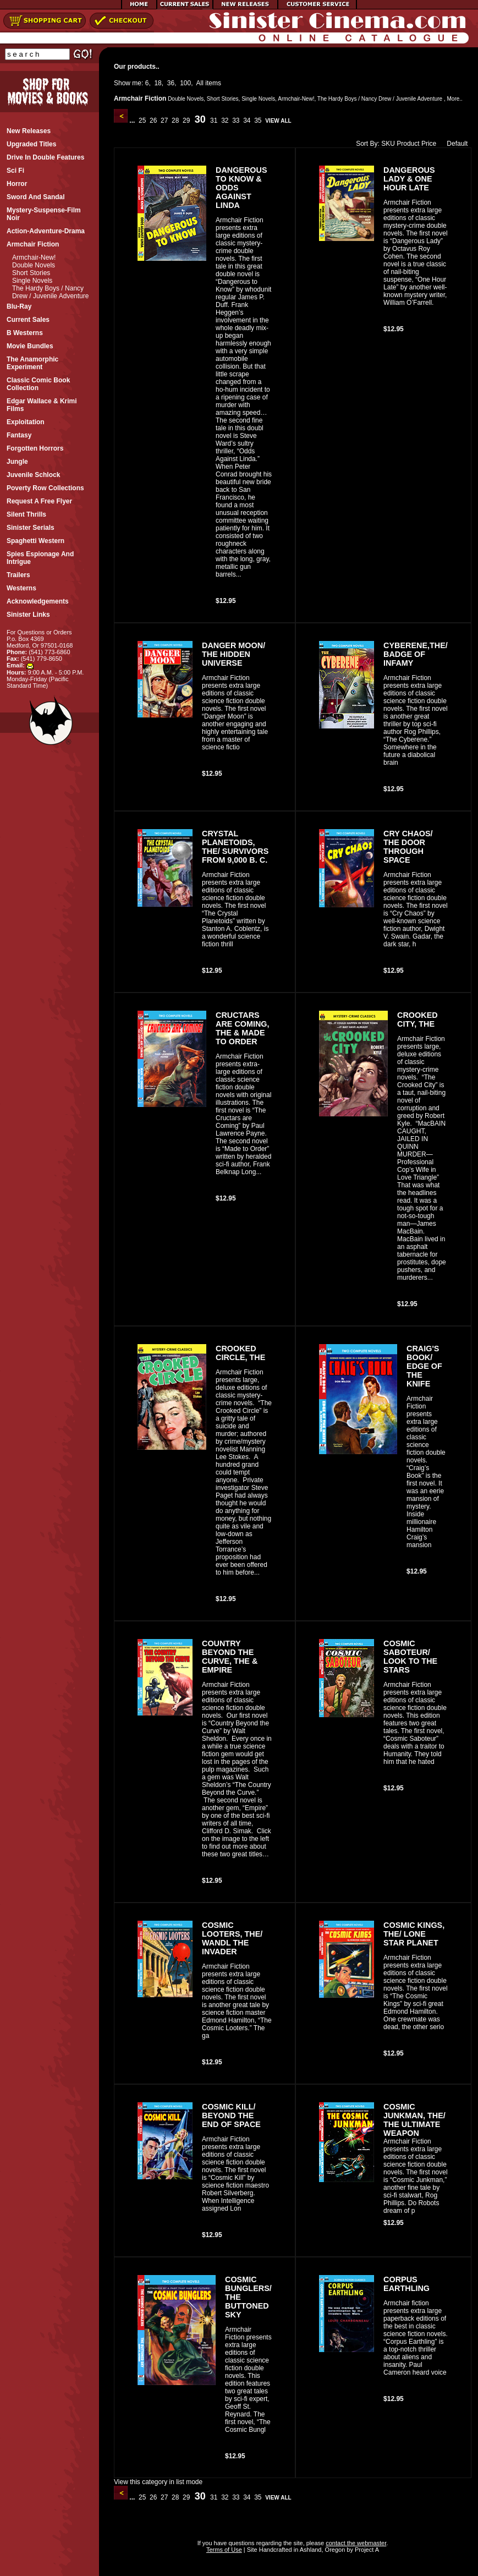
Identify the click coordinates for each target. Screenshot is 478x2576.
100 (185, 83)
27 (164, 120)
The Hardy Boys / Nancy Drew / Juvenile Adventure (50, 292)
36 (170, 83)
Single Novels (32, 280)
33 (235, 120)
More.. (454, 99)
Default (455, 143)
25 (142, 120)
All (200, 83)
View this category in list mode (158, 2482)
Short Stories (31, 273)
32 (224, 120)
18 (157, 83)
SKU (388, 143)
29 (186, 120)
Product (408, 143)
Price (428, 143)
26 (153, 120)
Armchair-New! (34, 257)
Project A (366, 2549)
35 (257, 120)
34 (246, 120)
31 (213, 120)
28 (175, 120)
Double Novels (33, 265)
